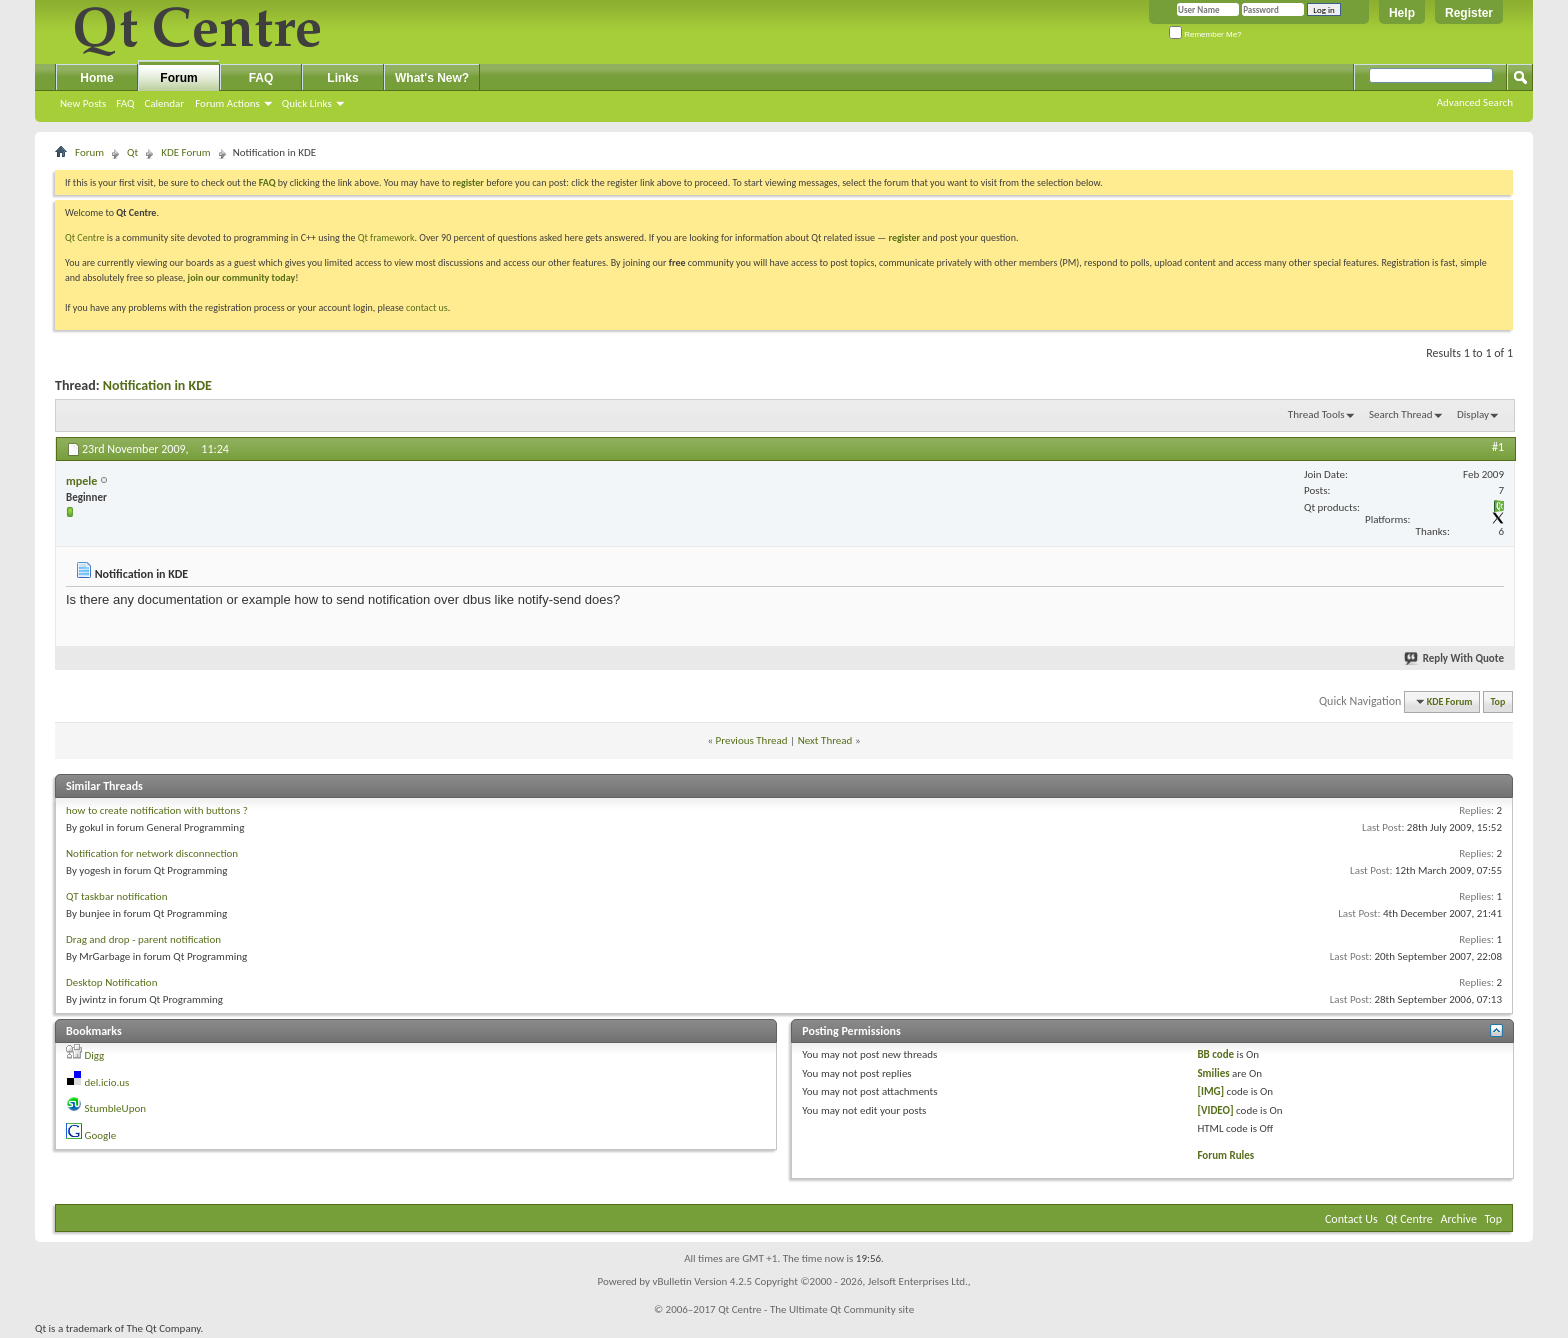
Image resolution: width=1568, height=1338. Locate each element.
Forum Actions (227, 103)
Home (96, 78)
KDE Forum (185, 152)
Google (101, 1135)
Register (1469, 13)
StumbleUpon (116, 1108)
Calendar (164, 103)
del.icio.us (107, 1082)
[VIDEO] (1215, 1110)
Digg (95, 1055)
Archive (1459, 1219)
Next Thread (825, 740)
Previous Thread (752, 740)
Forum (178, 78)
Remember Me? (1205, 34)
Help (1402, 13)
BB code (1215, 1054)
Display (1473, 414)
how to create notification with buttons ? (157, 810)
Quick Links (307, 103)
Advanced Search (1475, 102)
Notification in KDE (157, 385)
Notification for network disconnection (152, 853)
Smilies (1213, 1073)
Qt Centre (85, 237)
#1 (1498, 447)
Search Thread (1401, 414)
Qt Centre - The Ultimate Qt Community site (816, 1309)
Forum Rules (1225, 1155)
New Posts (83, 103)
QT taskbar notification (116, 896)
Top (1498, 701)
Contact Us (1351, 1219)
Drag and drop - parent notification (143, 939)
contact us (427, 307)
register (904, 237)
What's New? (432, 78)
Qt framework (386, 237)
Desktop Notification (111, 982)
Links (342, 78)
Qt (132, 152)
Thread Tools (1316, 414)
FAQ (125, 103)
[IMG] (1210, 1091)
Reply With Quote (1455, 658)
